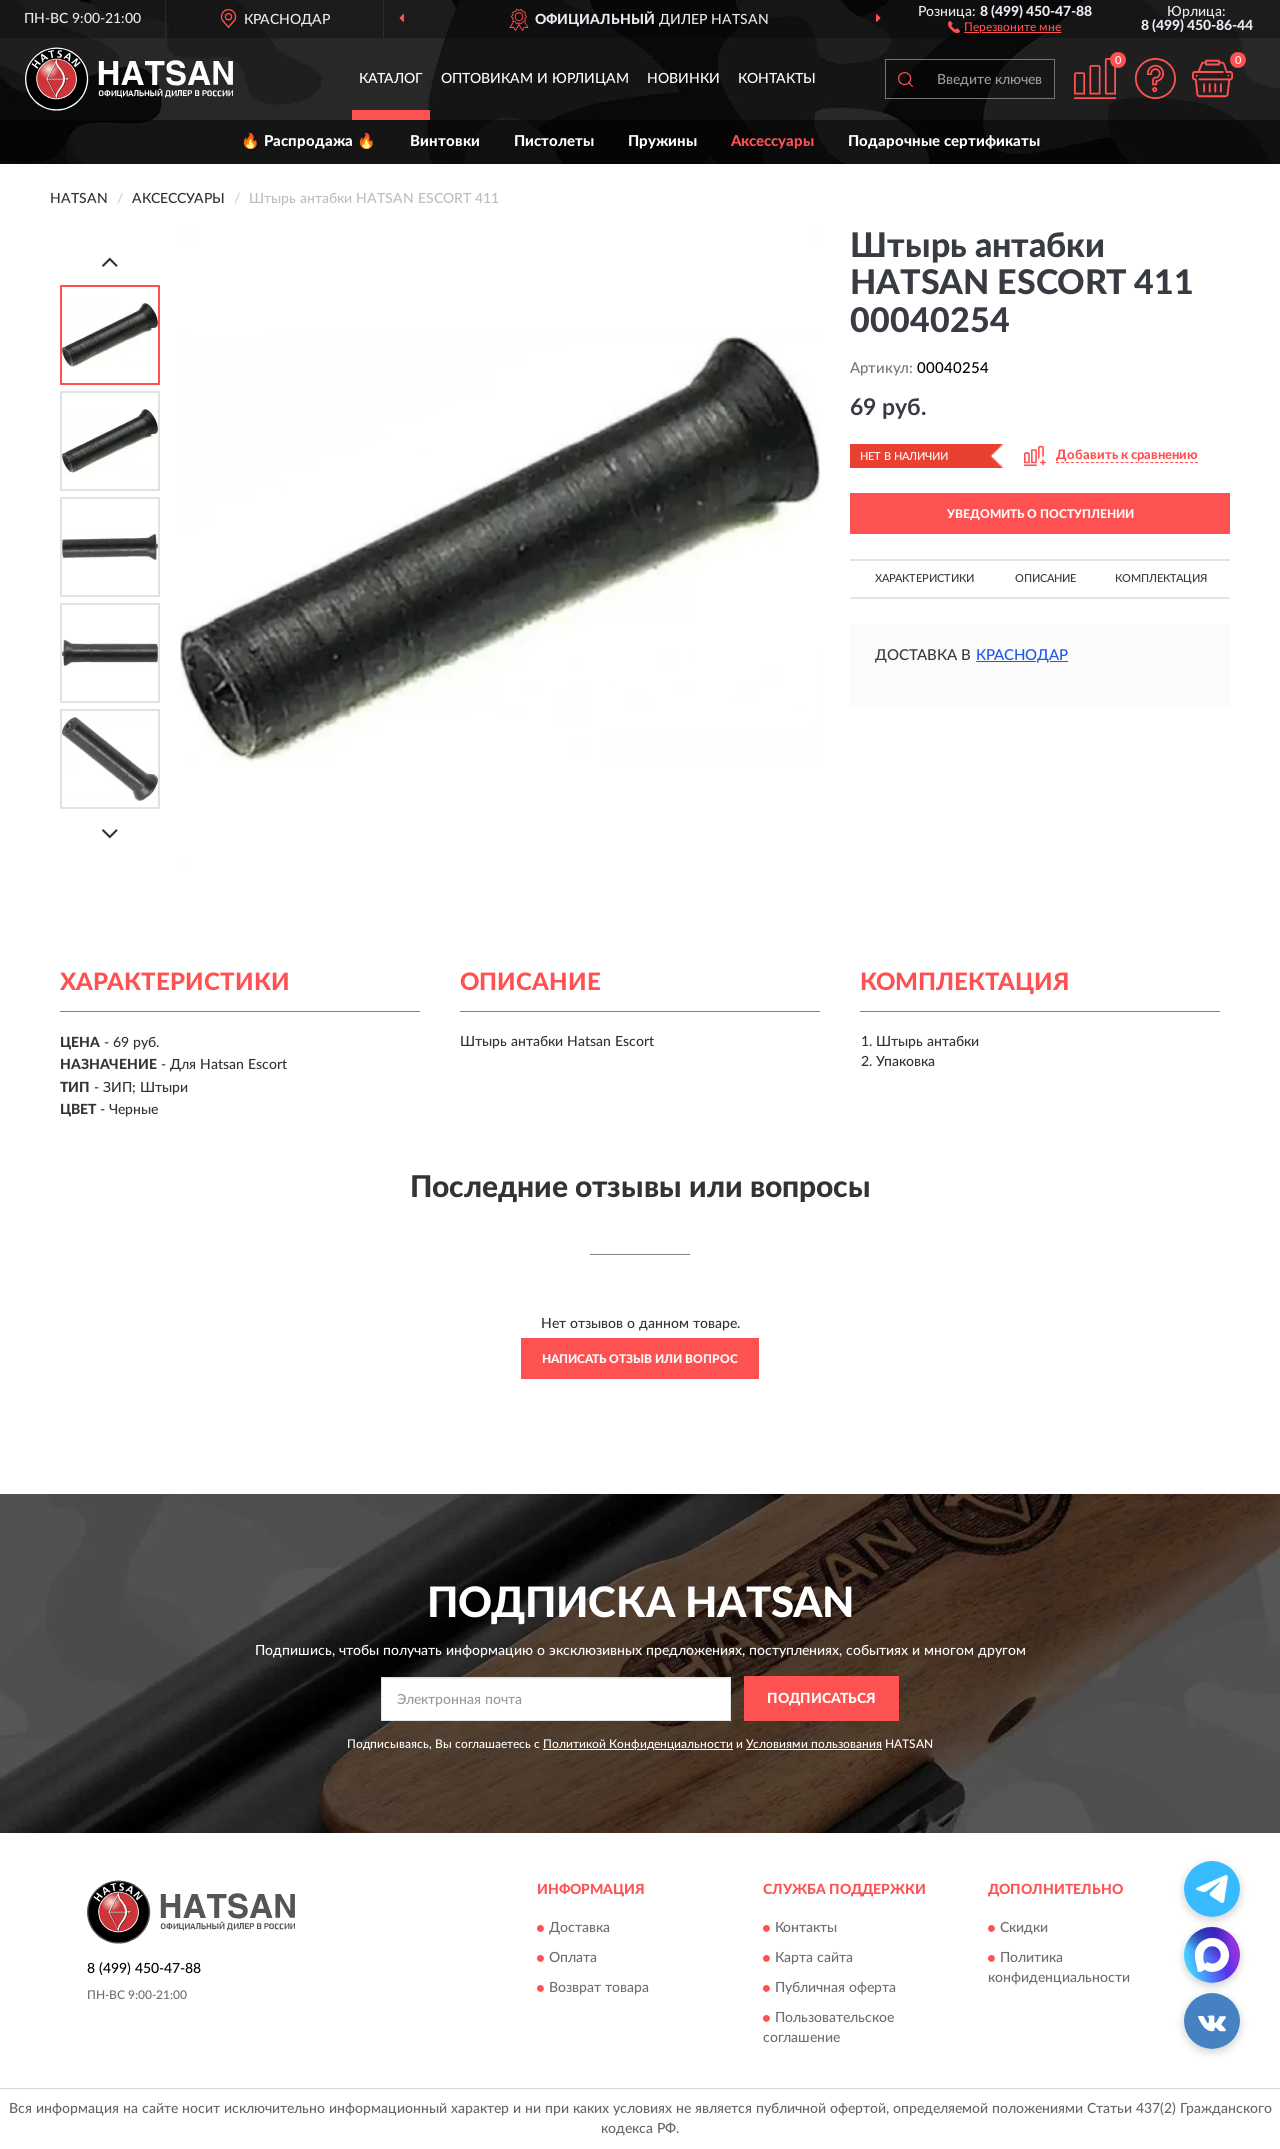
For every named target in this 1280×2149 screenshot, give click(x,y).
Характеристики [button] (924, 578)
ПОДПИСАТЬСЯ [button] (821, 1699)
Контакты (777, 79)
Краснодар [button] (1022, 655)
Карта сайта (814, 1959)
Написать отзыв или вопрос (640, 1359)
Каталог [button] (391, 79)
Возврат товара (599, 1989)
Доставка (579, 1929)
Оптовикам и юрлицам (535, 79)
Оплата (573, 1959)
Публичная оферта (835, 1989)
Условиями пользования (814, 1744)
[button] (1004, 26)
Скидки (1024, 1929)
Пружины (662, 141)
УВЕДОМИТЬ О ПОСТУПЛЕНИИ (1040, 514)
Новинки (683, 79)
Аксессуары (772, 141)
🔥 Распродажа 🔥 (308, 141)
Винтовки (445, 141)
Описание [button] (1045, 578)
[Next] (110, 833)
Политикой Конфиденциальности (638, 1744)
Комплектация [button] (1161, 578)
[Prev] (110, 261)
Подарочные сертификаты (944, 141)
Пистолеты (554, 141)
